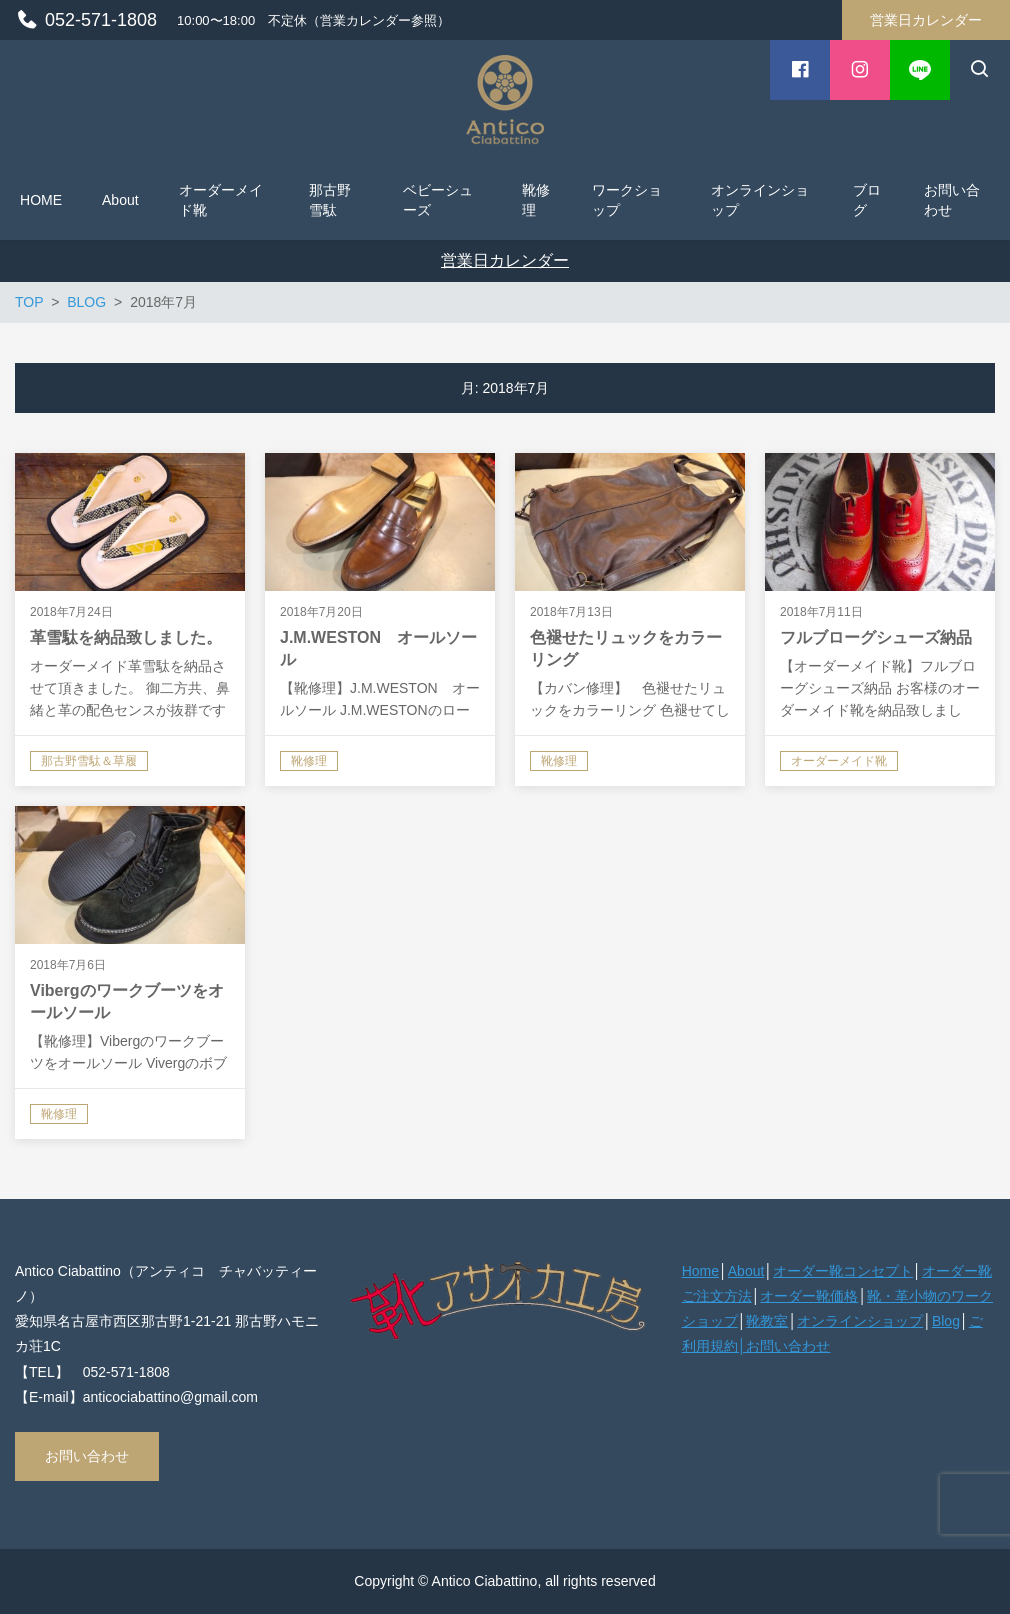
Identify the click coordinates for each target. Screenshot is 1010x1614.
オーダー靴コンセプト (843, 1271)
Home (700, 1271)
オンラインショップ (860, 1321)
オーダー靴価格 (809, 1296)
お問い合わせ (87, 1456)
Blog (946, 1321)
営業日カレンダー (926, 20)
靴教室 (767, 1321)
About (746, 1271)
